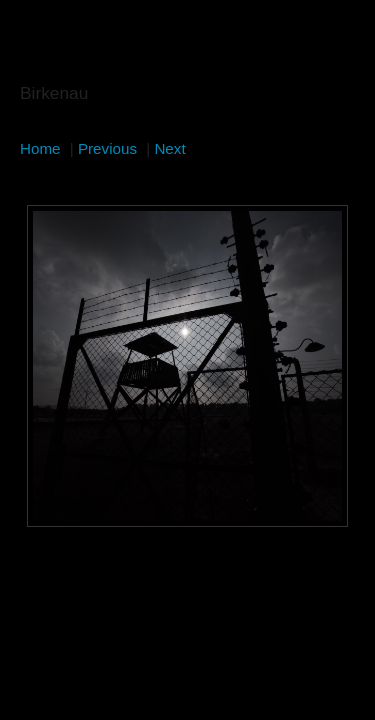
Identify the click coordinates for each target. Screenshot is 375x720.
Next (169, 148)
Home (40, 148)
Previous (107, 148)
